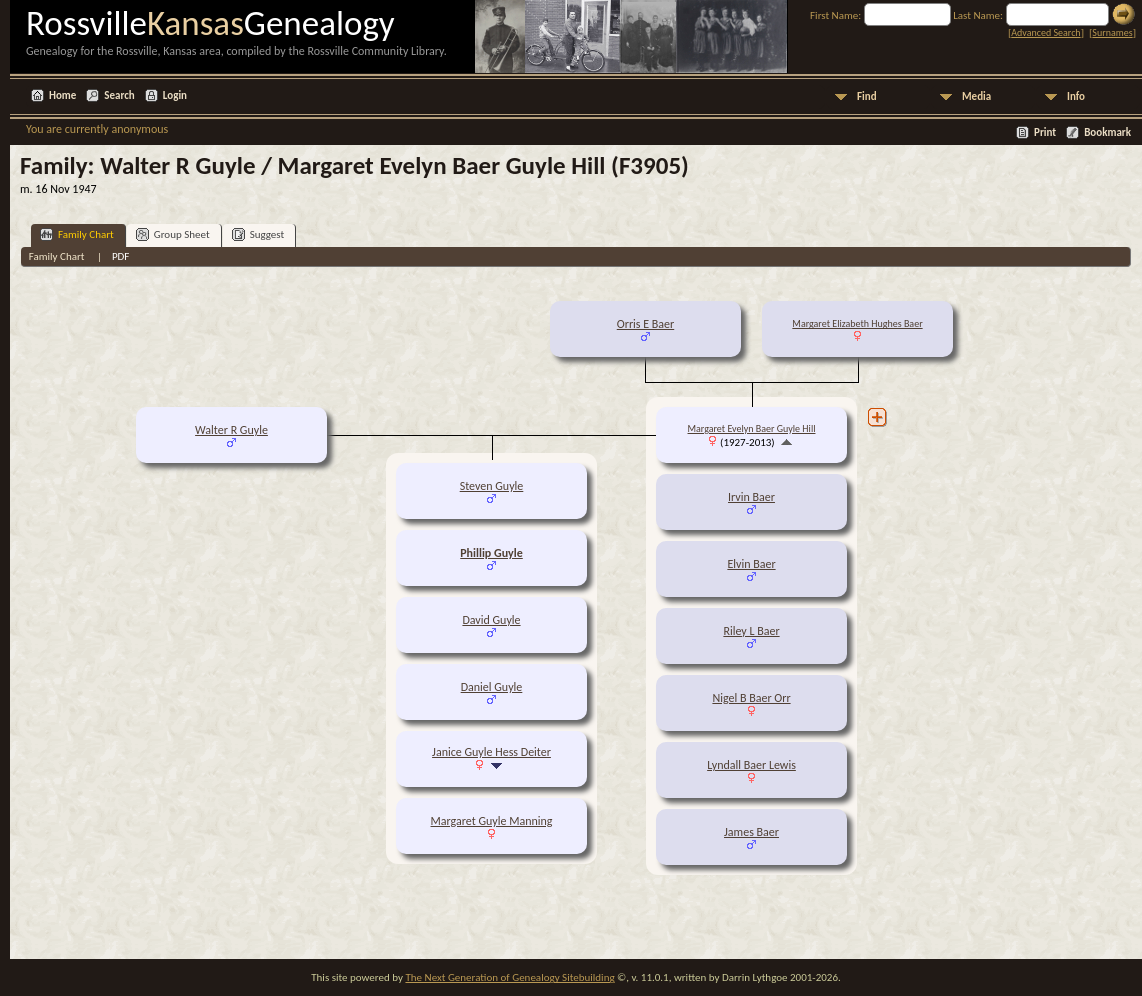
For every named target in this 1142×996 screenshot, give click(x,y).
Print (1045, 132)
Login (175, 95)
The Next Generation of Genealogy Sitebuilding (509, 977)
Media (976, 96)
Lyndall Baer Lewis (751, 765)
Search (119, 95)
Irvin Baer (751, 497)
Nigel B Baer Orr (751, 698)
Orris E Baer (645, 324)
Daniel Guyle (492, 687)
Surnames (1112, 32)
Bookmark (1107, 132)
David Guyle (491, 620)
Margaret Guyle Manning (492, 821)
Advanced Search (1045, 32)
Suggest (258, 234)
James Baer (751, 832)
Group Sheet (173, 234)
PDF (121, 256)
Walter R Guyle (231, 430)
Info (1076, 96)
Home (62, 95)
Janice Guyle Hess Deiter (491, 752)
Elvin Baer (751, 564)
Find (867, 96)
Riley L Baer (751, 631)
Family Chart (77, 234)
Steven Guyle (492, 486)
